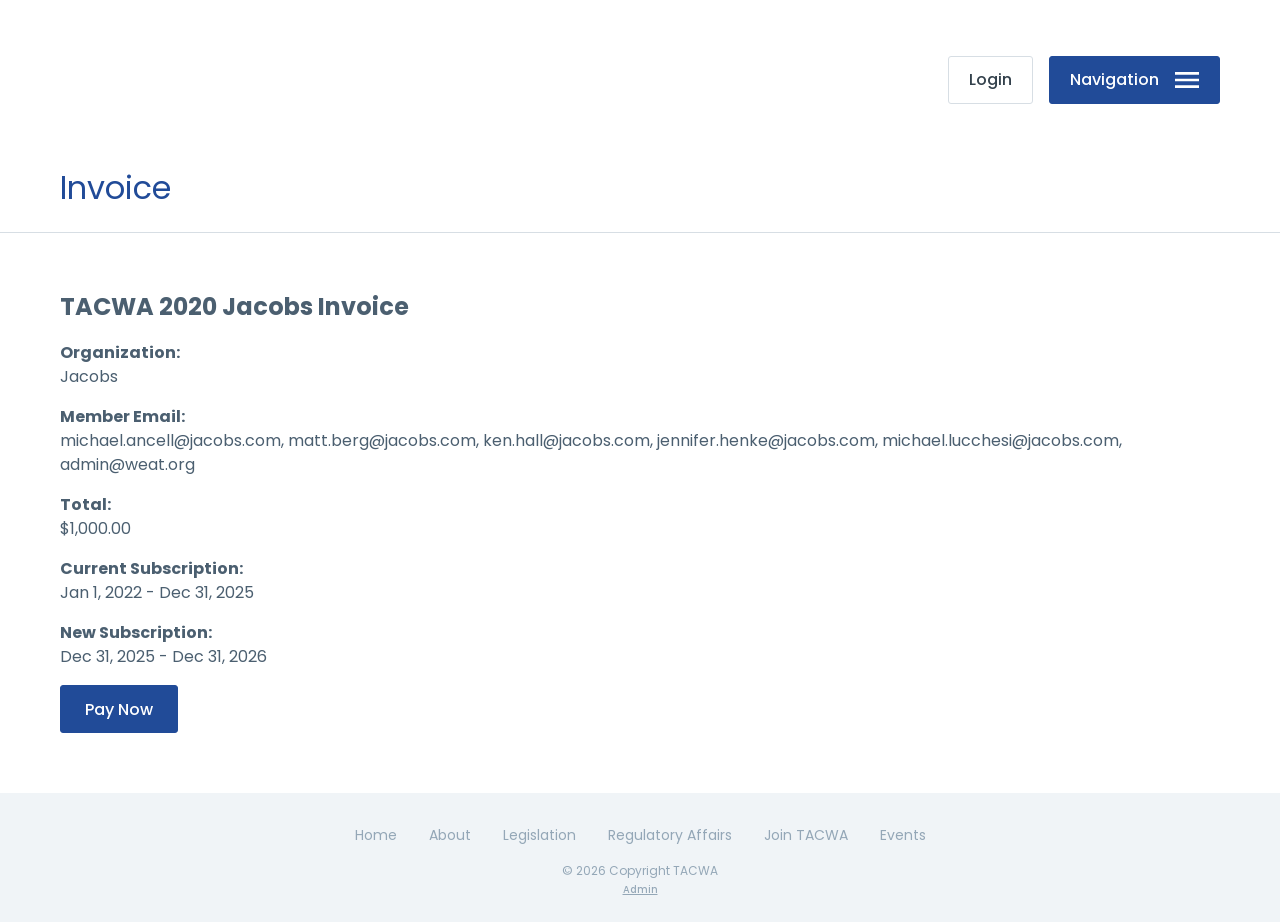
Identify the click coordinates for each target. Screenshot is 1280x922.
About (450, 835)
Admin (640, 889)
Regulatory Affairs (670, 835)
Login (990, 79)
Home (376, 835)
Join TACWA (806, 835)
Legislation (539, 835)
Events (903, 835)
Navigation (1134, 79)
